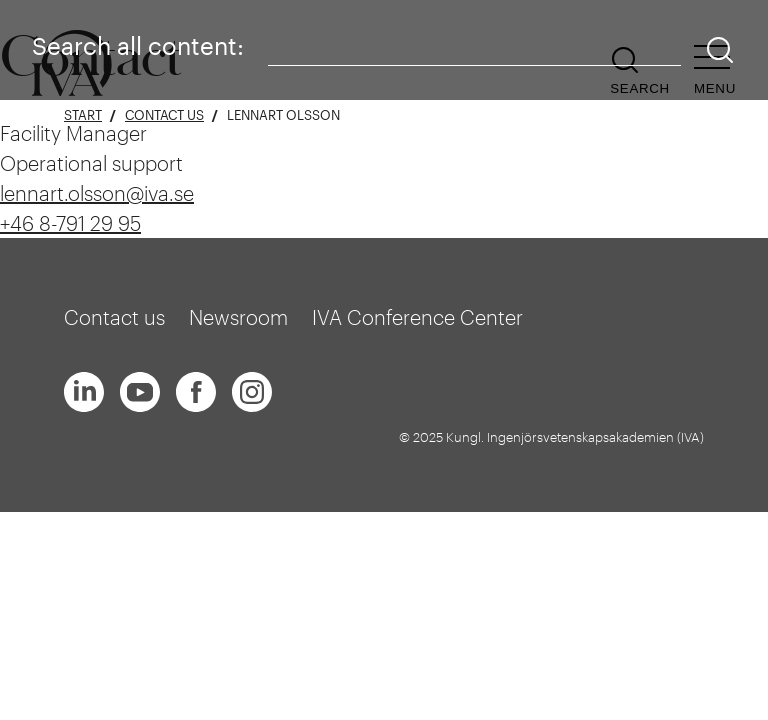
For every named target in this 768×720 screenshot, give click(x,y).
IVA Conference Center (417, 317)
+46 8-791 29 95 (70, 223)
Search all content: (138, 45)
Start (83, 115)
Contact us (164, 115)
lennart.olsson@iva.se (97, 193)
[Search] (720, 50)
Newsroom (238, 317)
